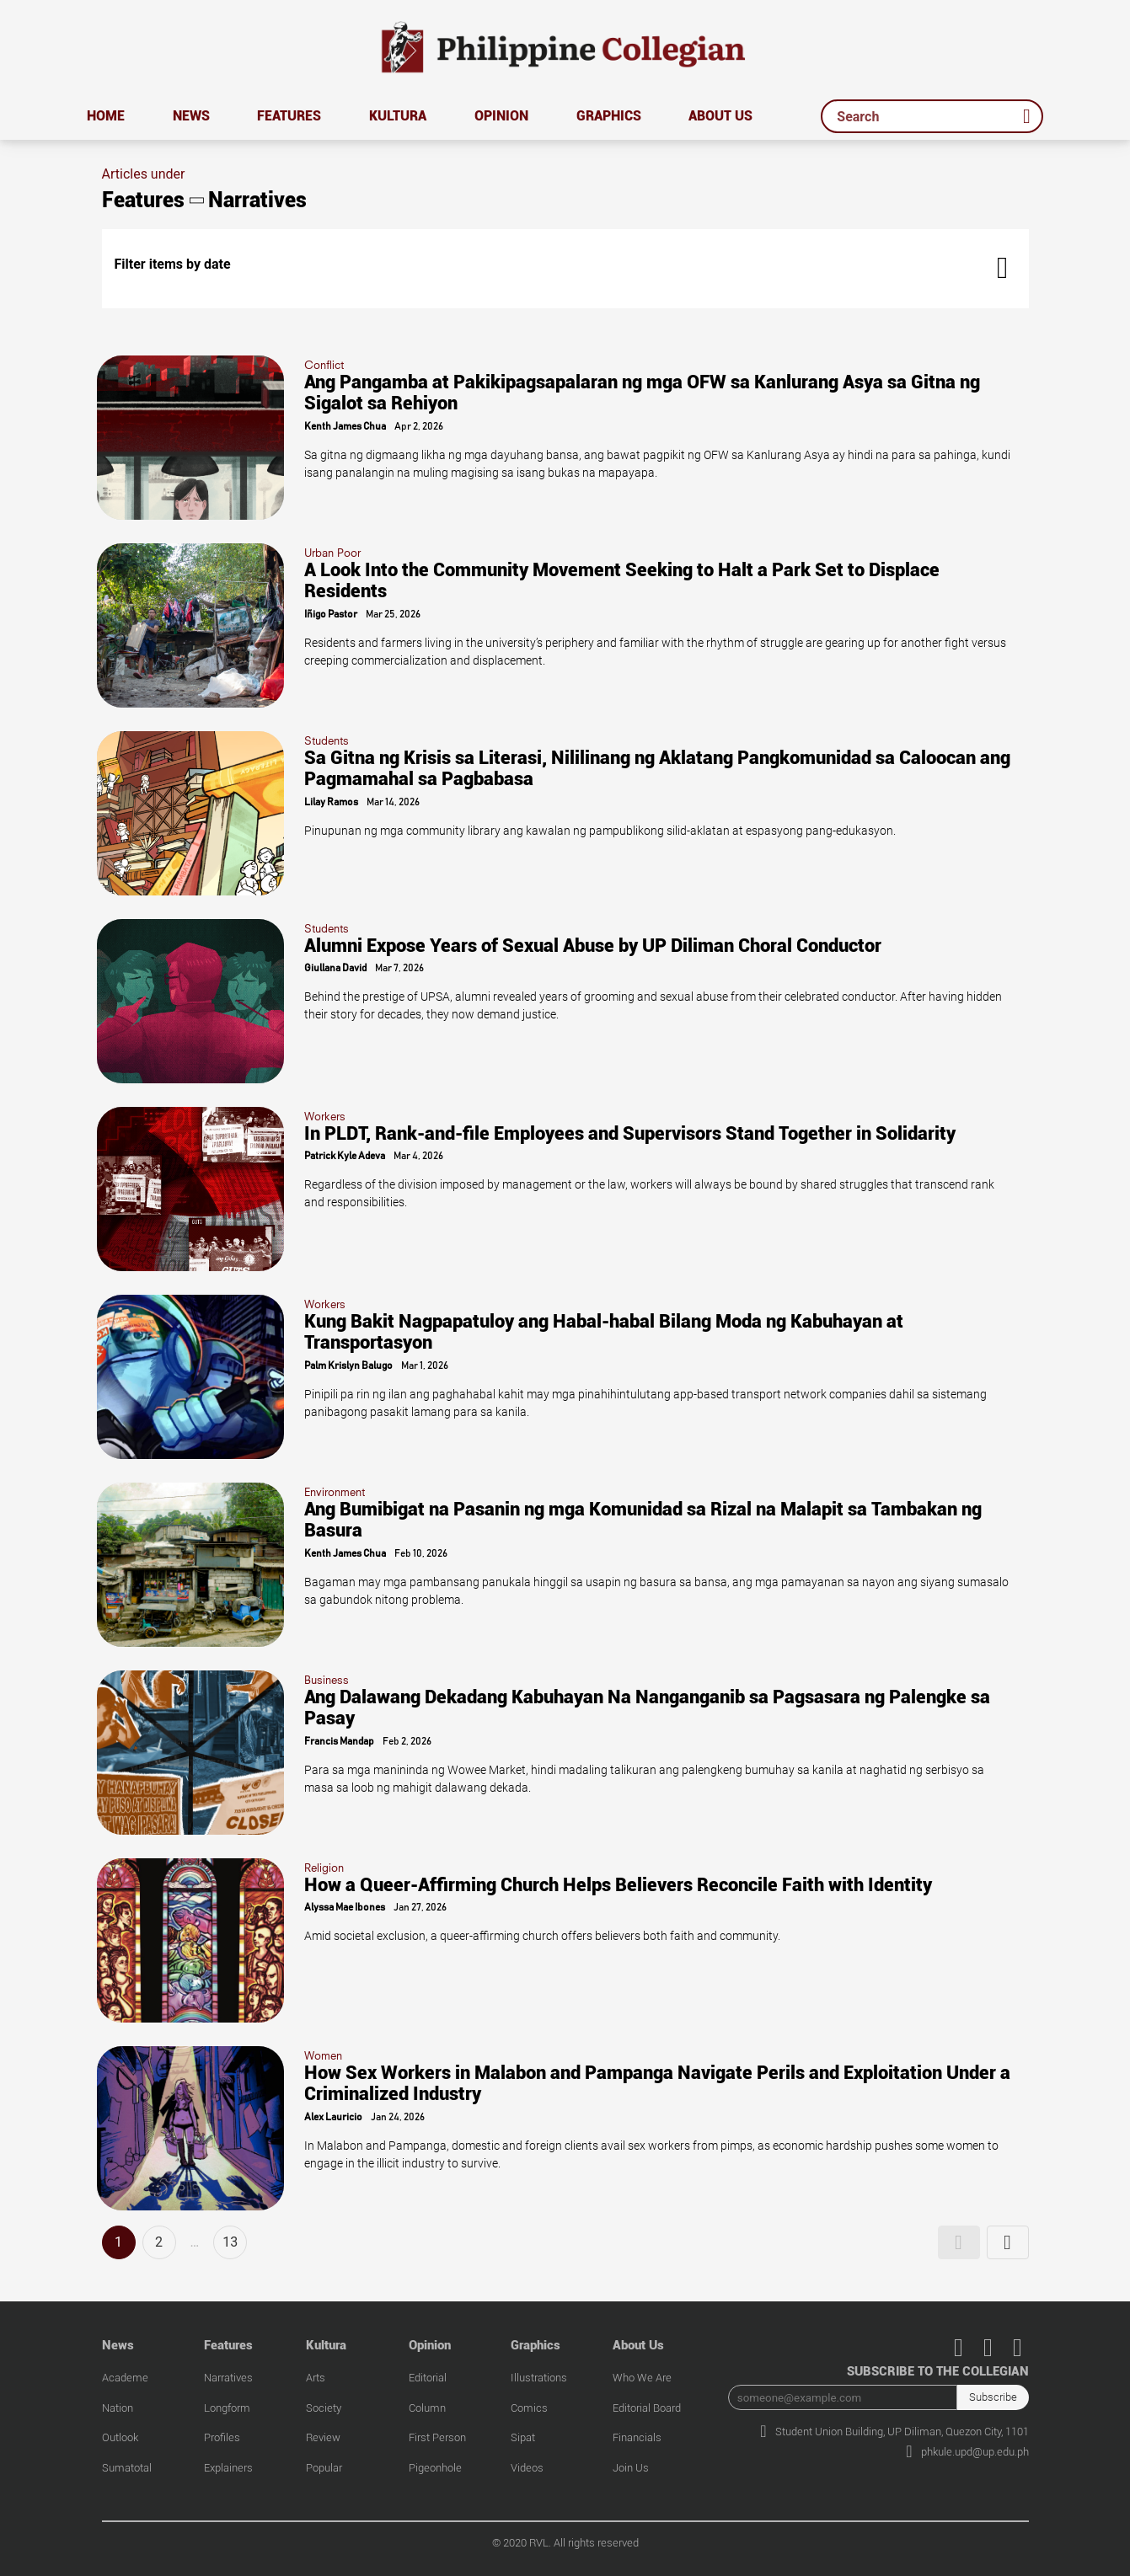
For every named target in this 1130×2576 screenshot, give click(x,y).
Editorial (428, 2377)
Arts (315, 2377)
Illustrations (539, 2377)
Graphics (608, 116)
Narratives (228, 2377)
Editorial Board (647, 2408)
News (191, 116)
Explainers (228, 2467)
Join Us (631, 2467)
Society (323, 2408)
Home (106, 116)
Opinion (501, 116)
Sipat (523, 2437)
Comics (529, 2408)
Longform (227, 2408)
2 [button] (159, 2242)
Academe (125, 2377)
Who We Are (642, 2377)
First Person (437, 2437)
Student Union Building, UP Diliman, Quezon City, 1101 (894, 2431)
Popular (324, 2467)
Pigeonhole (435, 2467)
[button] (959, 2242)
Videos (527, 2467)
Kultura (397, 116)
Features (289, 116)
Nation (117, 2408)
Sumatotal (127, 2467)
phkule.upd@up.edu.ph (967, 2451)
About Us (720, 116)
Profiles (222, 2437)
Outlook (120, 2437)
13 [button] (230, 2242)
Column (427, 2408)
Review (323, 2437)
